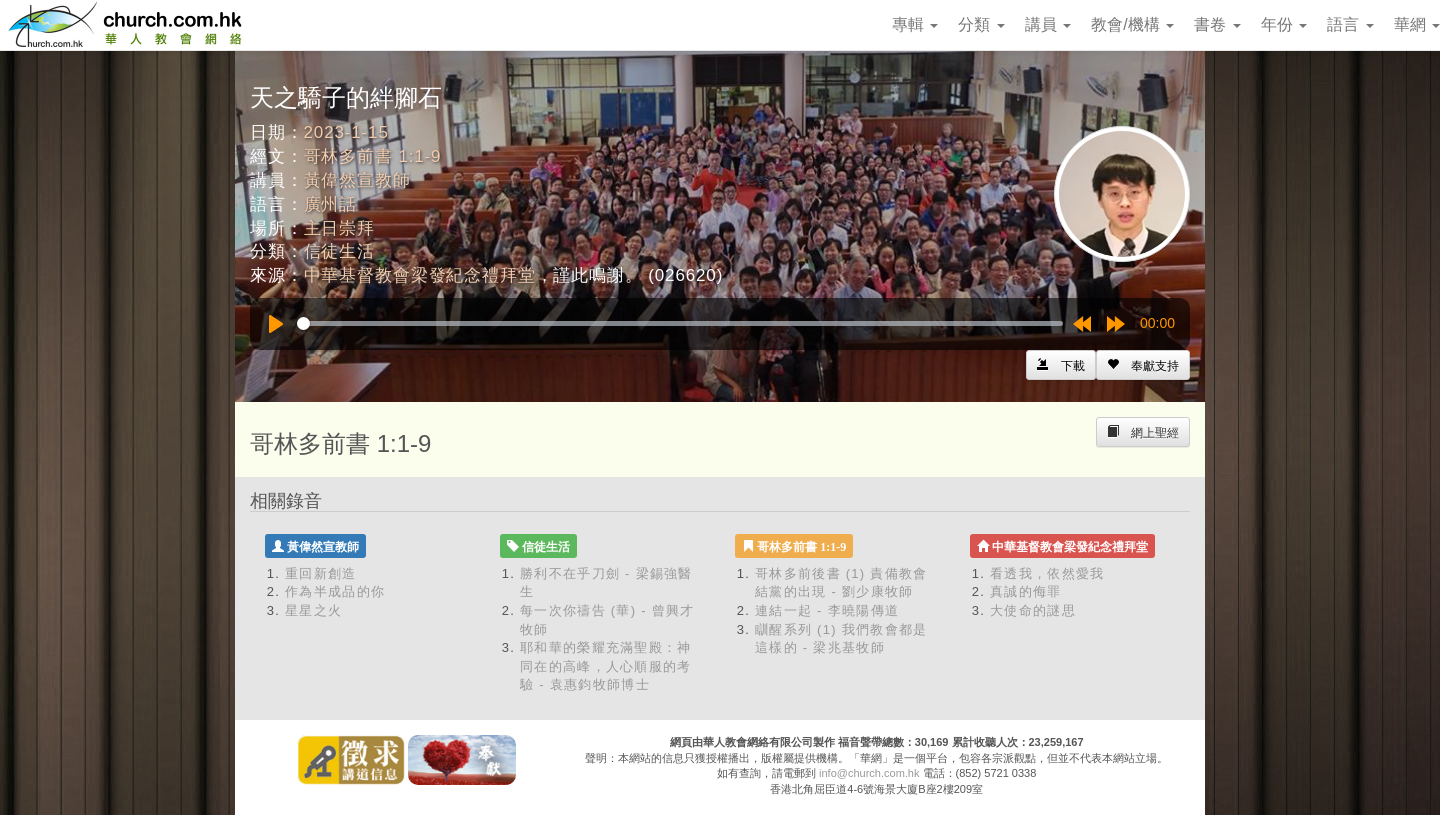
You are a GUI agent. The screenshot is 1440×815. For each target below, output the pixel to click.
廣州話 (331, 204)
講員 (1048, 24)
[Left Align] (1143, 365)
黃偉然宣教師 (357, 180)
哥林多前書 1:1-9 (373, 156)
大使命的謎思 (1033, 610)
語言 (1350, 24)
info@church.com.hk (869, 773)
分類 (981, 24)
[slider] (680, 323)
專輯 (915, 24)
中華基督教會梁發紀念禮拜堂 (420, 275)
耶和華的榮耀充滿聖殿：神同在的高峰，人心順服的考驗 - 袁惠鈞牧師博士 (606, 666)
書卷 (1217, 24)
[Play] (276, 324)
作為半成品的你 (335, 591)
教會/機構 (1132, 24)
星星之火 (313, 610)
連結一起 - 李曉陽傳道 (827, 610)
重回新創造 (321, 573)
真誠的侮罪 (1026, 591)
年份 (1284, 24)
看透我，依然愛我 (1047, 573)
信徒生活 (339, 251)
